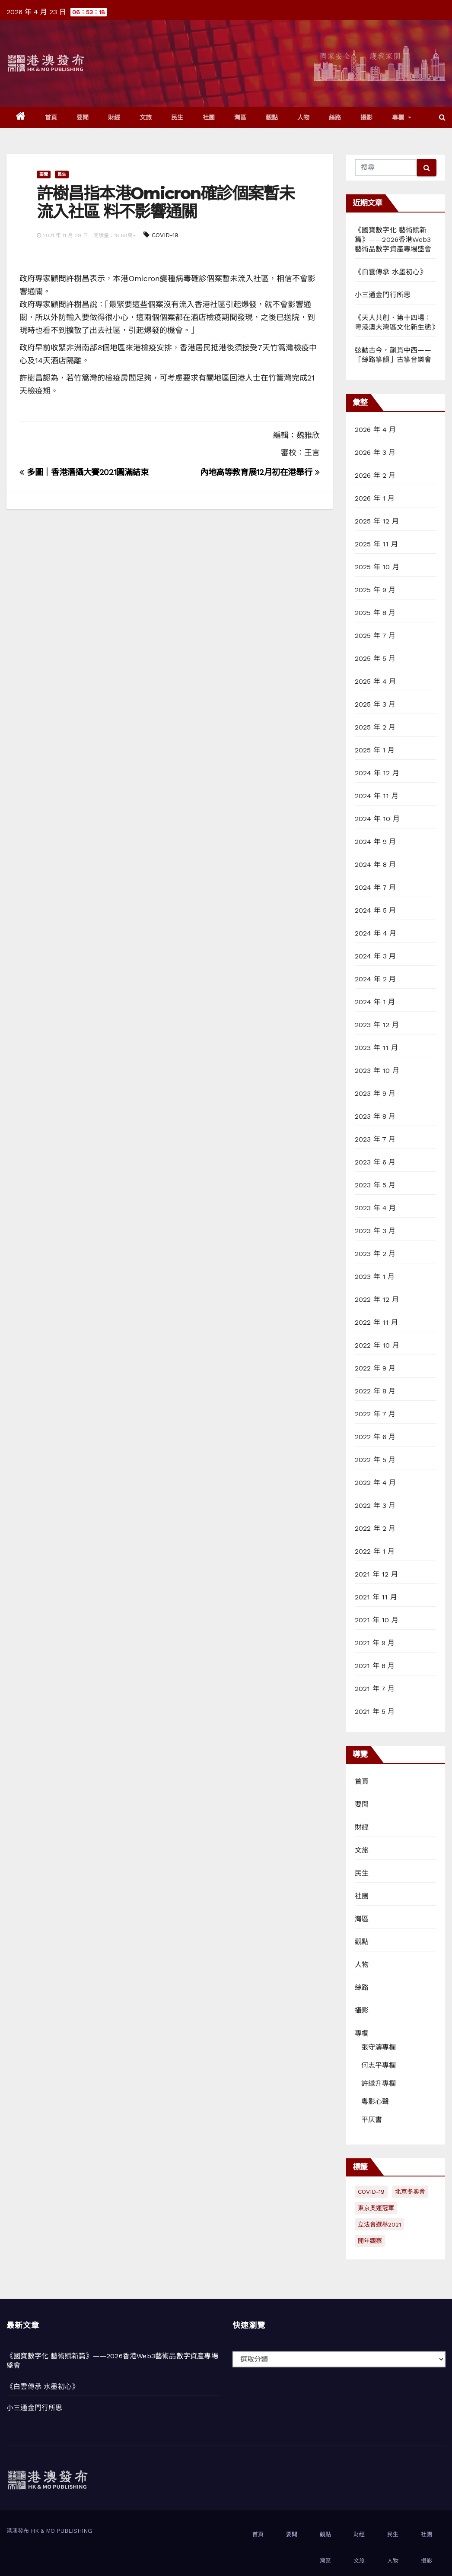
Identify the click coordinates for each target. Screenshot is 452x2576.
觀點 (272, 117)
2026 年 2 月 (375, 475)
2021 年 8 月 (375, 1666)
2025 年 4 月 (375, 681)
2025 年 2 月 (375, 727)
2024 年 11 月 (376, 796)
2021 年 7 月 (375, 1689)
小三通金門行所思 (383, 295)
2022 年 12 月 (377, 1299)
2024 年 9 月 (375, 842)
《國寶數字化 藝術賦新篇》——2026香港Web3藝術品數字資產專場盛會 (393, 239)
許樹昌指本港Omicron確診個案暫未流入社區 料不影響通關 (165, 202)
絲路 (335, 117)
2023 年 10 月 (377, 1070)
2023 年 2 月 (375, 1254)
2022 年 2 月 (375, 1528)
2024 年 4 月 (376, 933)
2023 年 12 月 (377, 1025)
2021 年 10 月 (376, 1620)
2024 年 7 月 (375, 887)
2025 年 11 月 (376, 544)
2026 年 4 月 (375, 429)
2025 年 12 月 (377, 521)
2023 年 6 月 (375, 1162)
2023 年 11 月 (376, 1048)
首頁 (51, 117)
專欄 (401, 117)
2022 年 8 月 (375, 1391)
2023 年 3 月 (375, 1231)
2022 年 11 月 (376, 1322)
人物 (303, 117)
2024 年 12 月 (377, 773)
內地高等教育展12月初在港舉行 (259, 472)
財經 (114, 117)
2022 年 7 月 (375, 1414)
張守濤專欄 (378, 2047)
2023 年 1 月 (375, 1276)
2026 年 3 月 (375, 452)
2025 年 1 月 (375, 750)
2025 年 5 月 (375, 658)
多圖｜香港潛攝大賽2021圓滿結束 (84, 472)
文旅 (146, 117)
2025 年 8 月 (375, 613)
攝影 (366, 117)
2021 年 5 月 (375, 1711)
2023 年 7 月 (375, 1139)
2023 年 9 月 (375, 1093)
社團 (209, 117)
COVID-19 (165, 235)
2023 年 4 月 (375, 1208)
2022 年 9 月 (375, 1368)
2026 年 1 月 (375, 498)
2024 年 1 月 (375, 1002)
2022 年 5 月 (375, 1460)
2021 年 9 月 (375, 1643)
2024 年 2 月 (375, 979)
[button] (442, 117)
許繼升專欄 (378, 2083)
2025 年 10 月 (377, 567)
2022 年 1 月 (375, 1551)
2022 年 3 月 (375, 1505)
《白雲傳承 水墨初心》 (391, 272)
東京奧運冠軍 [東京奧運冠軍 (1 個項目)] (376, 2208)
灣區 (240, 117)
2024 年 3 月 (375, 956)
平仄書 (371, 2120)
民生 (177, 117)
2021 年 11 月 (376, 1597)
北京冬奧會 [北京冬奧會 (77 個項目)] (410, 2191)
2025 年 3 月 (375, 704)
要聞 (82, 117)
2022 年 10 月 (377, 1345)
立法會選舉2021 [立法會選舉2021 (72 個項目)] (379, 2224)
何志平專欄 (378, 2065)
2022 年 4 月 (375, 1482)
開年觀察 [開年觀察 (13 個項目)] (370, 2240)
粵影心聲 (375, 2101)
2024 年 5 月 (375, 910)
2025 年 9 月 (375, 590)
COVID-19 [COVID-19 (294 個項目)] (371, 2191)
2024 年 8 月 (375, 864)
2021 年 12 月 (376, 1574)
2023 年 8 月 (375, 1116)
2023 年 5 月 (375, 1185)
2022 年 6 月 (375, 1437)
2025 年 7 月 (375, 635)
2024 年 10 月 (377, 819)
